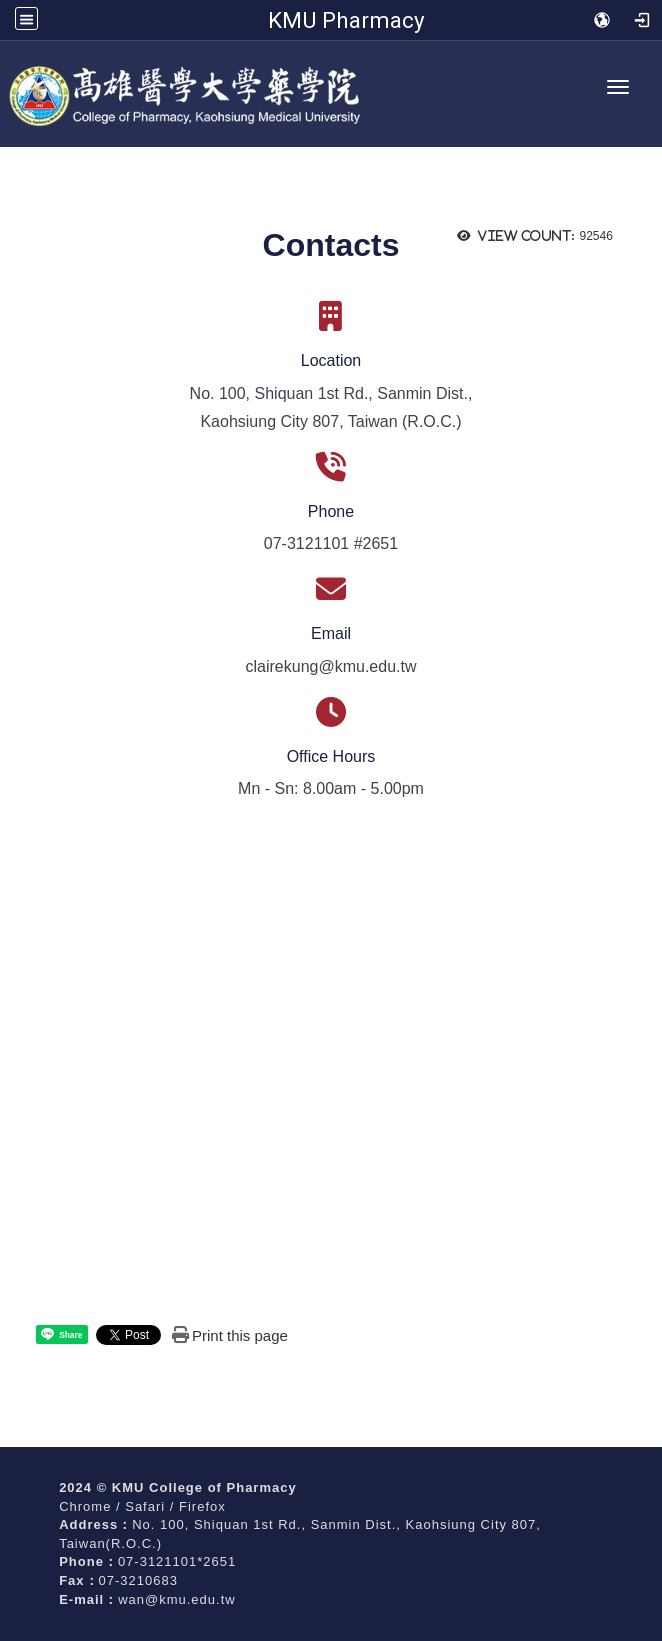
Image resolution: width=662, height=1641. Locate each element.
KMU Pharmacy (346, 20)
